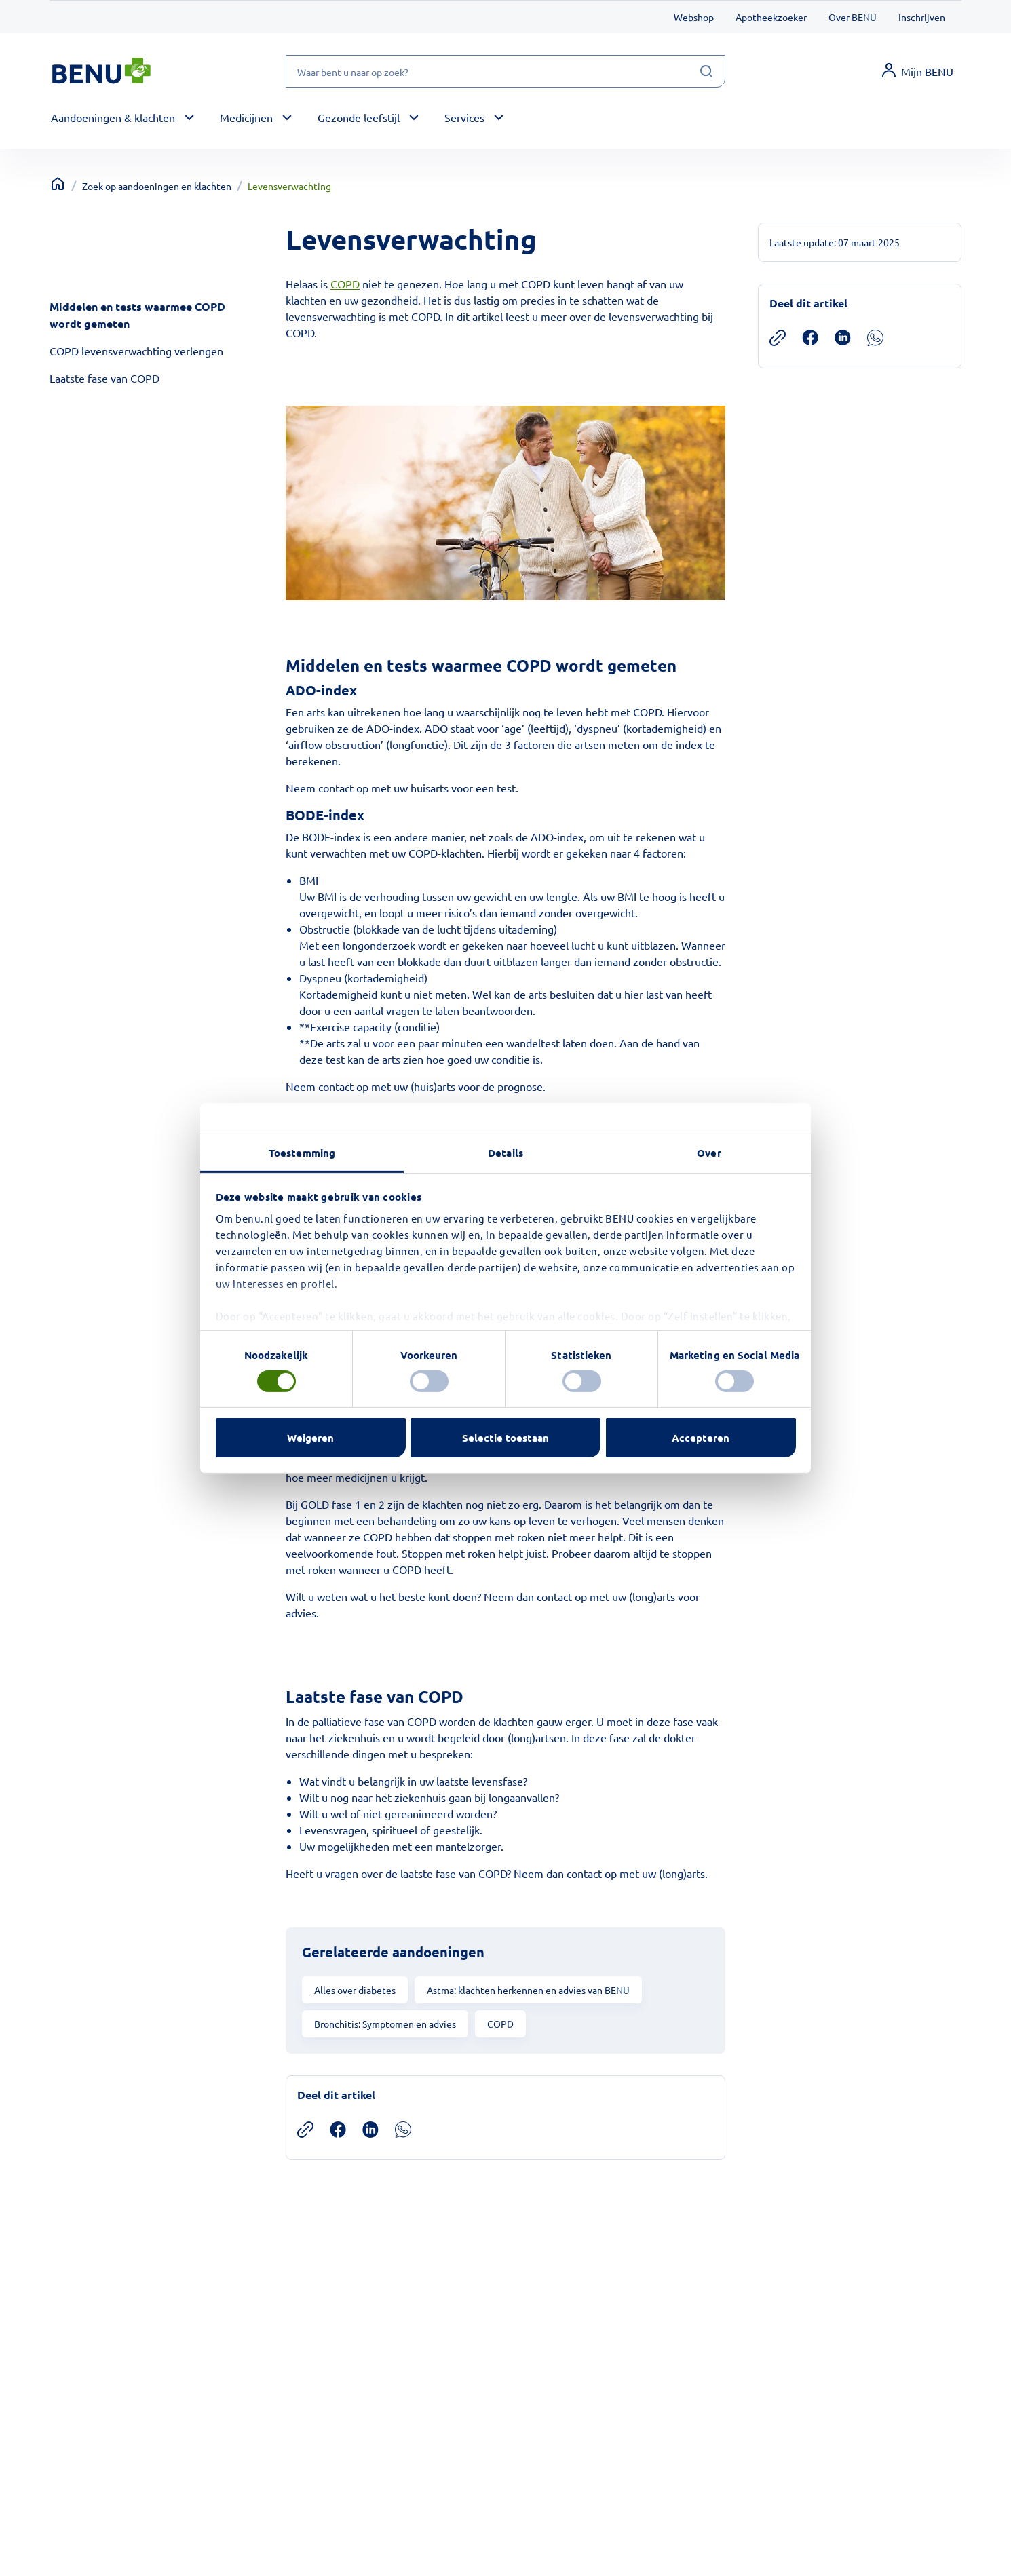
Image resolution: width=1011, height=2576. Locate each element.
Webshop (694, 17)
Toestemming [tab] (302, 1152)
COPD (345, 283)
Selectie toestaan (505, 1437)
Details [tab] (505, 1152)
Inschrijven (921, 17)
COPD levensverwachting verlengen (136, 351)
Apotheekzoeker (771, 17)
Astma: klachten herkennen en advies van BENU (528, 1990)
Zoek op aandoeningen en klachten (156, 186)
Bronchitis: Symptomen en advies (385, 2024)
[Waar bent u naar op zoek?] (505, 71)
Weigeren (310, 1437)
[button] (124, 118)
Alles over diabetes (355, 1990)
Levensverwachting (289, 186)
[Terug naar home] (58, 184)
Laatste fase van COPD (104, 378)
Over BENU (852, 17)
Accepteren (700, 1437)
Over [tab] (709, 1152)
